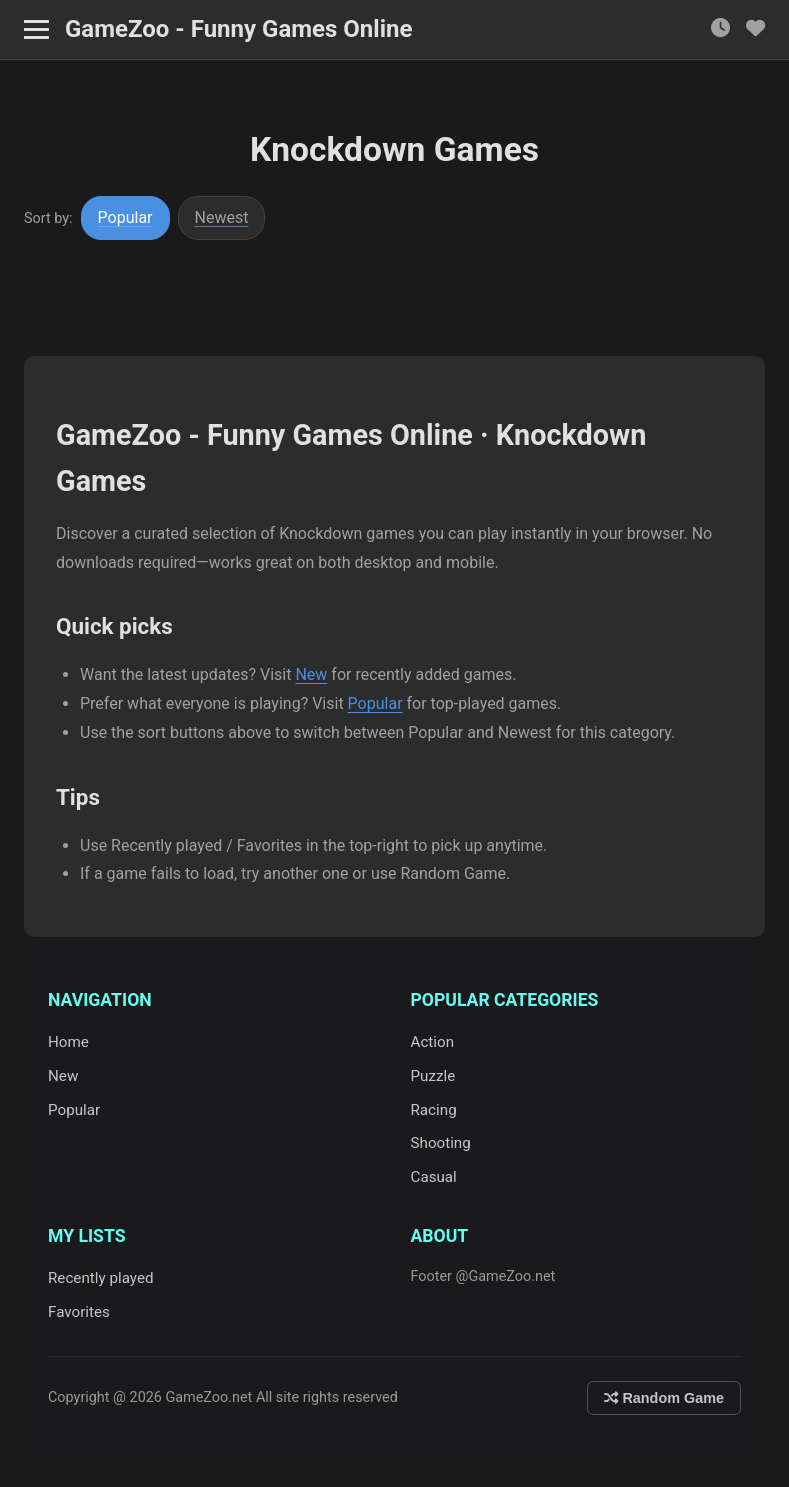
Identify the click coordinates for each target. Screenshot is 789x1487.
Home (68, 1042)
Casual (434, 1177)
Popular (125, 217)
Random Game (664, 1398)
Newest (222, 217)
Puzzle (433, 1076)
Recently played (101, 1278)
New (311, 674)
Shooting (441, 1143)
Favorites (79, 1312)
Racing (434, 1110)
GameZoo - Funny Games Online (238, 29)
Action (433, 1042)
